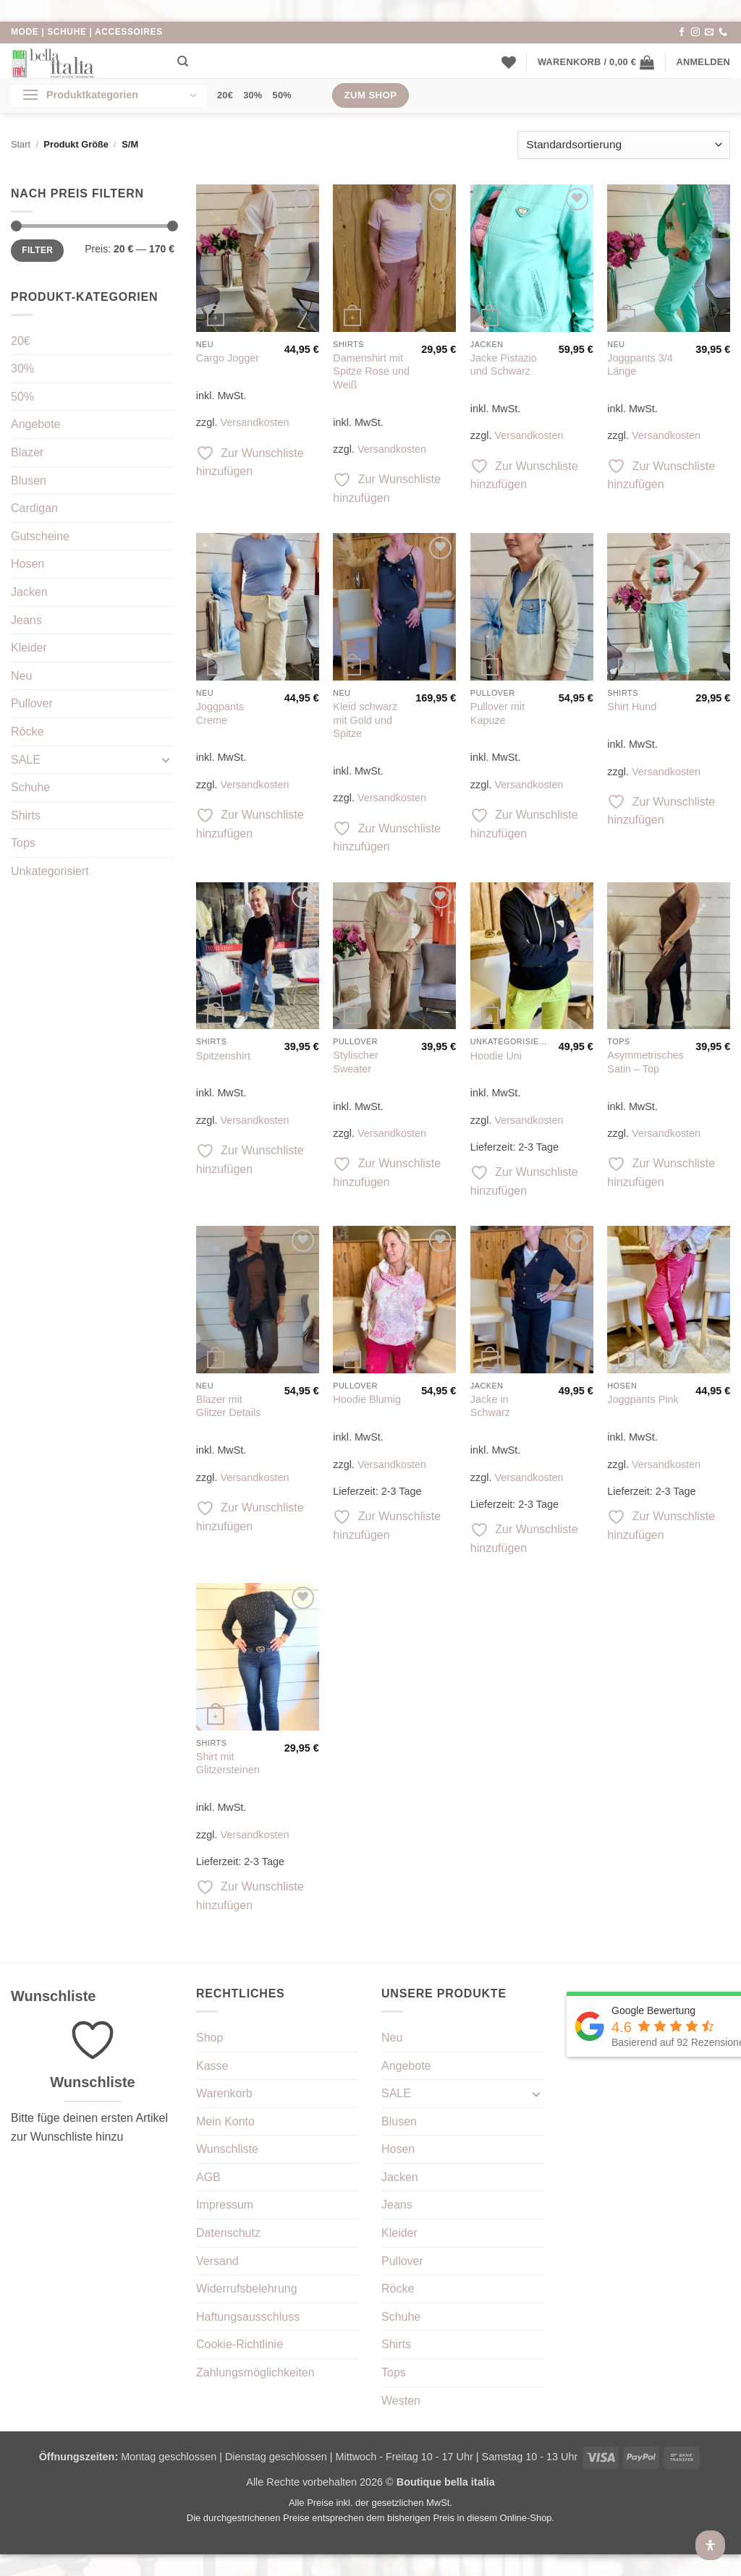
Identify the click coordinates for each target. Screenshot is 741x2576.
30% (252, 95)
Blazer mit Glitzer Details (228, 1406)
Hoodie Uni (496, 1056)
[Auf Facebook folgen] (681, 32)
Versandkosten (254, 422)
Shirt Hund (631, 706)
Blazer (27, 452)
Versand (217, 2261)
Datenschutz (228, 2233)
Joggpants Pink (642, 1399)
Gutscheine (40, 536)
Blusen (28, 480)
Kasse (212, 2066)
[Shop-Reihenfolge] (623, 145)
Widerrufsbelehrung (246, 2288)
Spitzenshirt (223, 1056)
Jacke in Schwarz (490, 1406)
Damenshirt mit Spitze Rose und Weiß (371, 371)
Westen (400, 2400)
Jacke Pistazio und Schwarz (503, 365)
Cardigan (34, 508)
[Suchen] (182, 61)
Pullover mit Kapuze (497, 713)
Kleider (29, 647)
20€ (225, 95)
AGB (208, 2177)
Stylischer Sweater (355, 1062)
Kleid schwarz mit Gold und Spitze (365, 720)
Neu (21, 676)
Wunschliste (227, 2149)
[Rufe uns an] (723, 32)
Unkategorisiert (50, 871)
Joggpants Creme (220, 713)
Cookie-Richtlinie (239, 2344)
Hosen (27, 564)
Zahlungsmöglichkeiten (255, 2372)
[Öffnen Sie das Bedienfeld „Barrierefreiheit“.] (710, 2545)
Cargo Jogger (227, 358)
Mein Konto (225, 2121)
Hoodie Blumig (367, 1399)
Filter (37, 250)
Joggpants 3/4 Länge (639, 365)
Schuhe (30, 787)
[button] (596, 62)
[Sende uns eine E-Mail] (709, 32)
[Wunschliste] (508, 62)
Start (20, 144)
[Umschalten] (165, 759)
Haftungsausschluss (248, 2317)
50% (282, 95)
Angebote (36, 424)
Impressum (224, 2204)
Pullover (32, 703)
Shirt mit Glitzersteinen (228, 1763)
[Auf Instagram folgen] (695, 32)
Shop (209, 2037)
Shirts (26, 815)
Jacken (29, 592)
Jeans (26, 620)
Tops (23, 843)
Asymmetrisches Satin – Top (645, 1062)
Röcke (27, 731)
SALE (26, 760)
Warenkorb (224, 2093)
